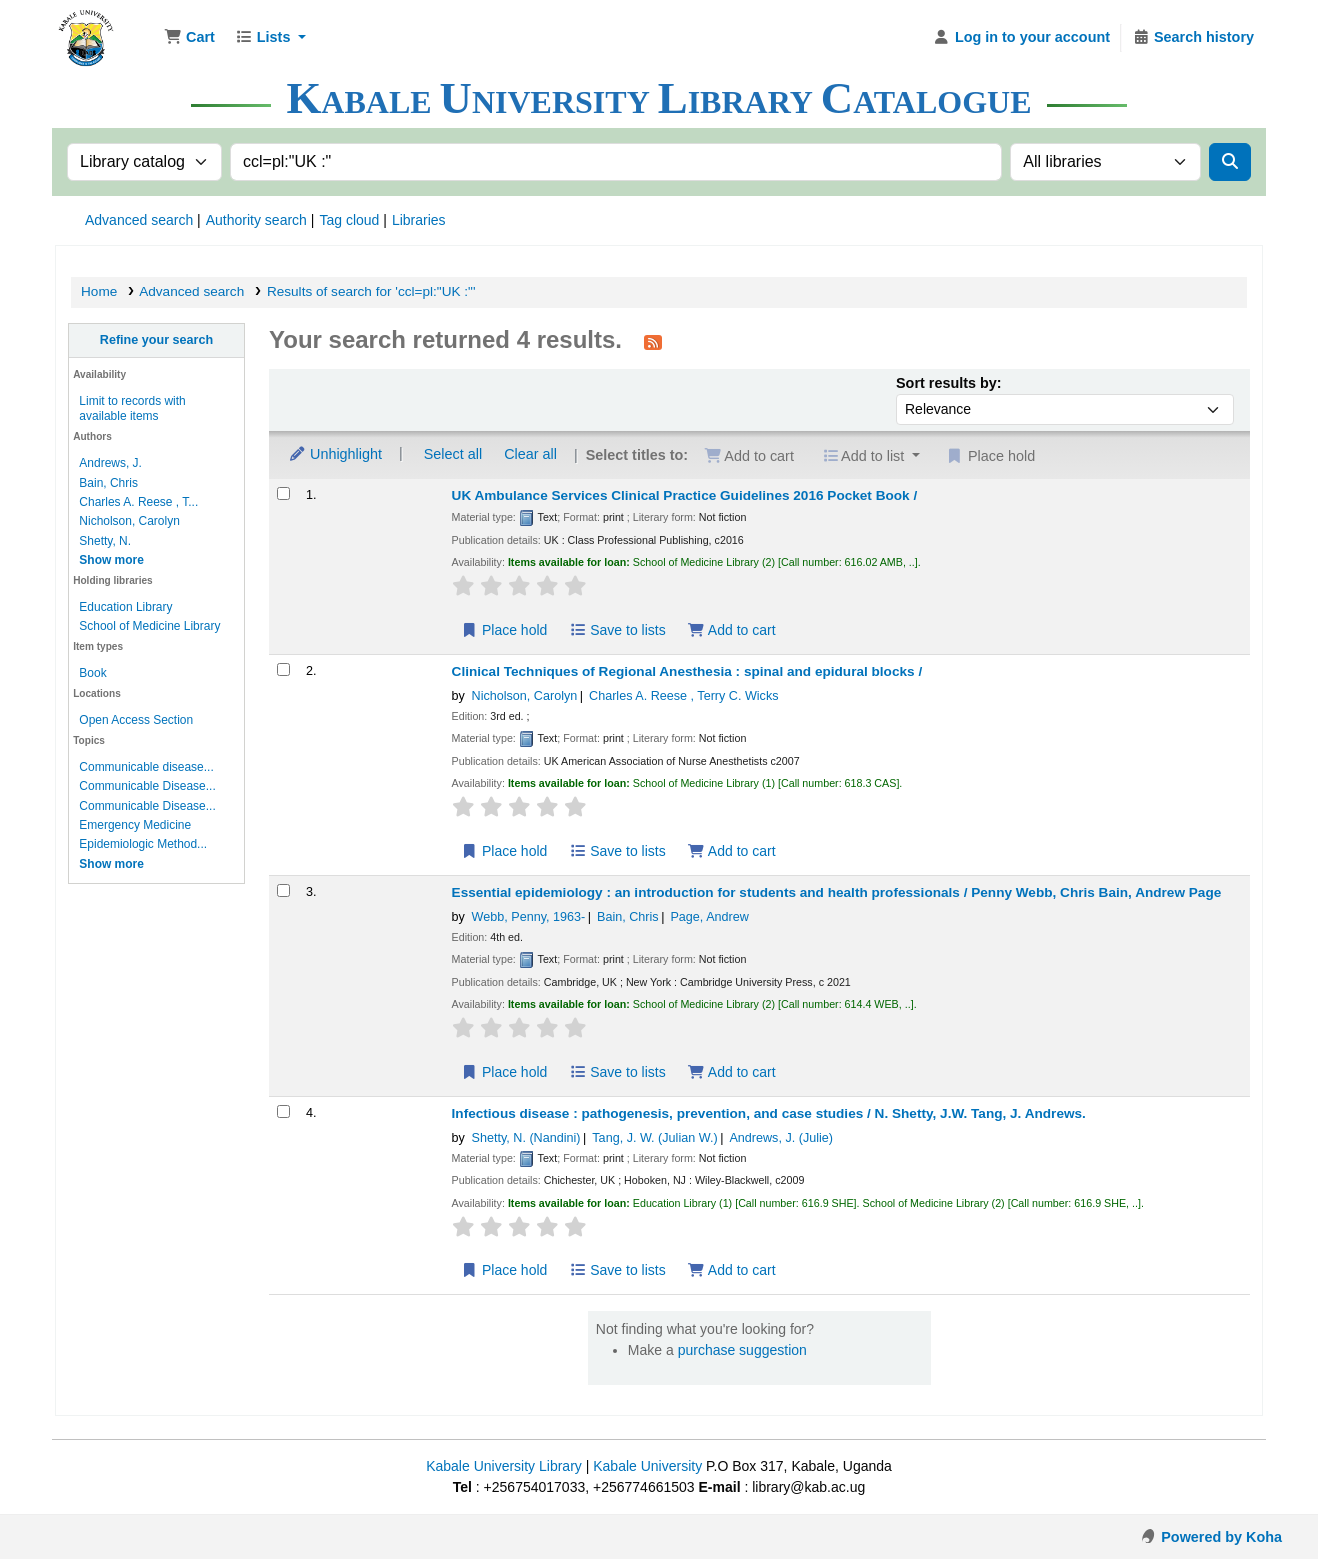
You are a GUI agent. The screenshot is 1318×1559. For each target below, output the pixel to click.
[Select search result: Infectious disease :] (283, 1111)
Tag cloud (349, 220)
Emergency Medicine (135, 825)
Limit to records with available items (132, 408)
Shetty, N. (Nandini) (526, 1138)
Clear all (530, 454)
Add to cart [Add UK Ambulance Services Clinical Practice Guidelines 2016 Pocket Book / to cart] (731, 630)
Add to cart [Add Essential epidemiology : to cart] (731, 1072)
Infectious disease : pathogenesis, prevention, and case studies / (769, 1113)
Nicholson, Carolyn (129, 521)
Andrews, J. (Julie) (781, 1138)
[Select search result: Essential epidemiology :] (283, 890)
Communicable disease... (146, 767)
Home (99, 291)
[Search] (1230, 162)
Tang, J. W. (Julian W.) (654, 1138)
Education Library (125, 607)
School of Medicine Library (149, 626)
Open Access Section (136, 720)
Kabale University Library (504, 1466)
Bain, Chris (108, 483)
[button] (189, 38)
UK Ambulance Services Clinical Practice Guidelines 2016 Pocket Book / (685, 495)
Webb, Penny (529, 917)
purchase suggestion (742, 1350)
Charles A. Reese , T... (138, 502)
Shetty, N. (105, 541)
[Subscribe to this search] (653, 342)
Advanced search (139, 220)
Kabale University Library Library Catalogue (106, 28)
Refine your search (156, 340)
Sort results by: (949, 383)
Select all (453, 454)
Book (92, 673)
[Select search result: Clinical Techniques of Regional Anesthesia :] (283, 669)
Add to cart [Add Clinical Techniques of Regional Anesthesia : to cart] (731, 851)
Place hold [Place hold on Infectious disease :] (504, 1270)
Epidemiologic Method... (143, 844)
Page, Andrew (709, 917)
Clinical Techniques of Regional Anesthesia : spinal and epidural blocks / (687, 671)
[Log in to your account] (1021, 38)
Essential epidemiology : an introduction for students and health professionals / (837, 892)
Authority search (256, 220)
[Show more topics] (111, 864)
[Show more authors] (111, 560)
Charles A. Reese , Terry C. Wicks (683, 696)
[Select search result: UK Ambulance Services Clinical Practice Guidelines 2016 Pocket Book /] (283, 493)
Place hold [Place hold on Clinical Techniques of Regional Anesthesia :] (504, 851)
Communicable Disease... (147, 786)
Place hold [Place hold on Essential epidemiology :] (504, 1072)
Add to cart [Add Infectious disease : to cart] (731, 1270)
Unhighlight (335, 454)
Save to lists (617, 630)
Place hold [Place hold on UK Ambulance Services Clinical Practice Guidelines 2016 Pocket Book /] (504, 630)
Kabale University (647, 1466)
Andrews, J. (110, 463)
